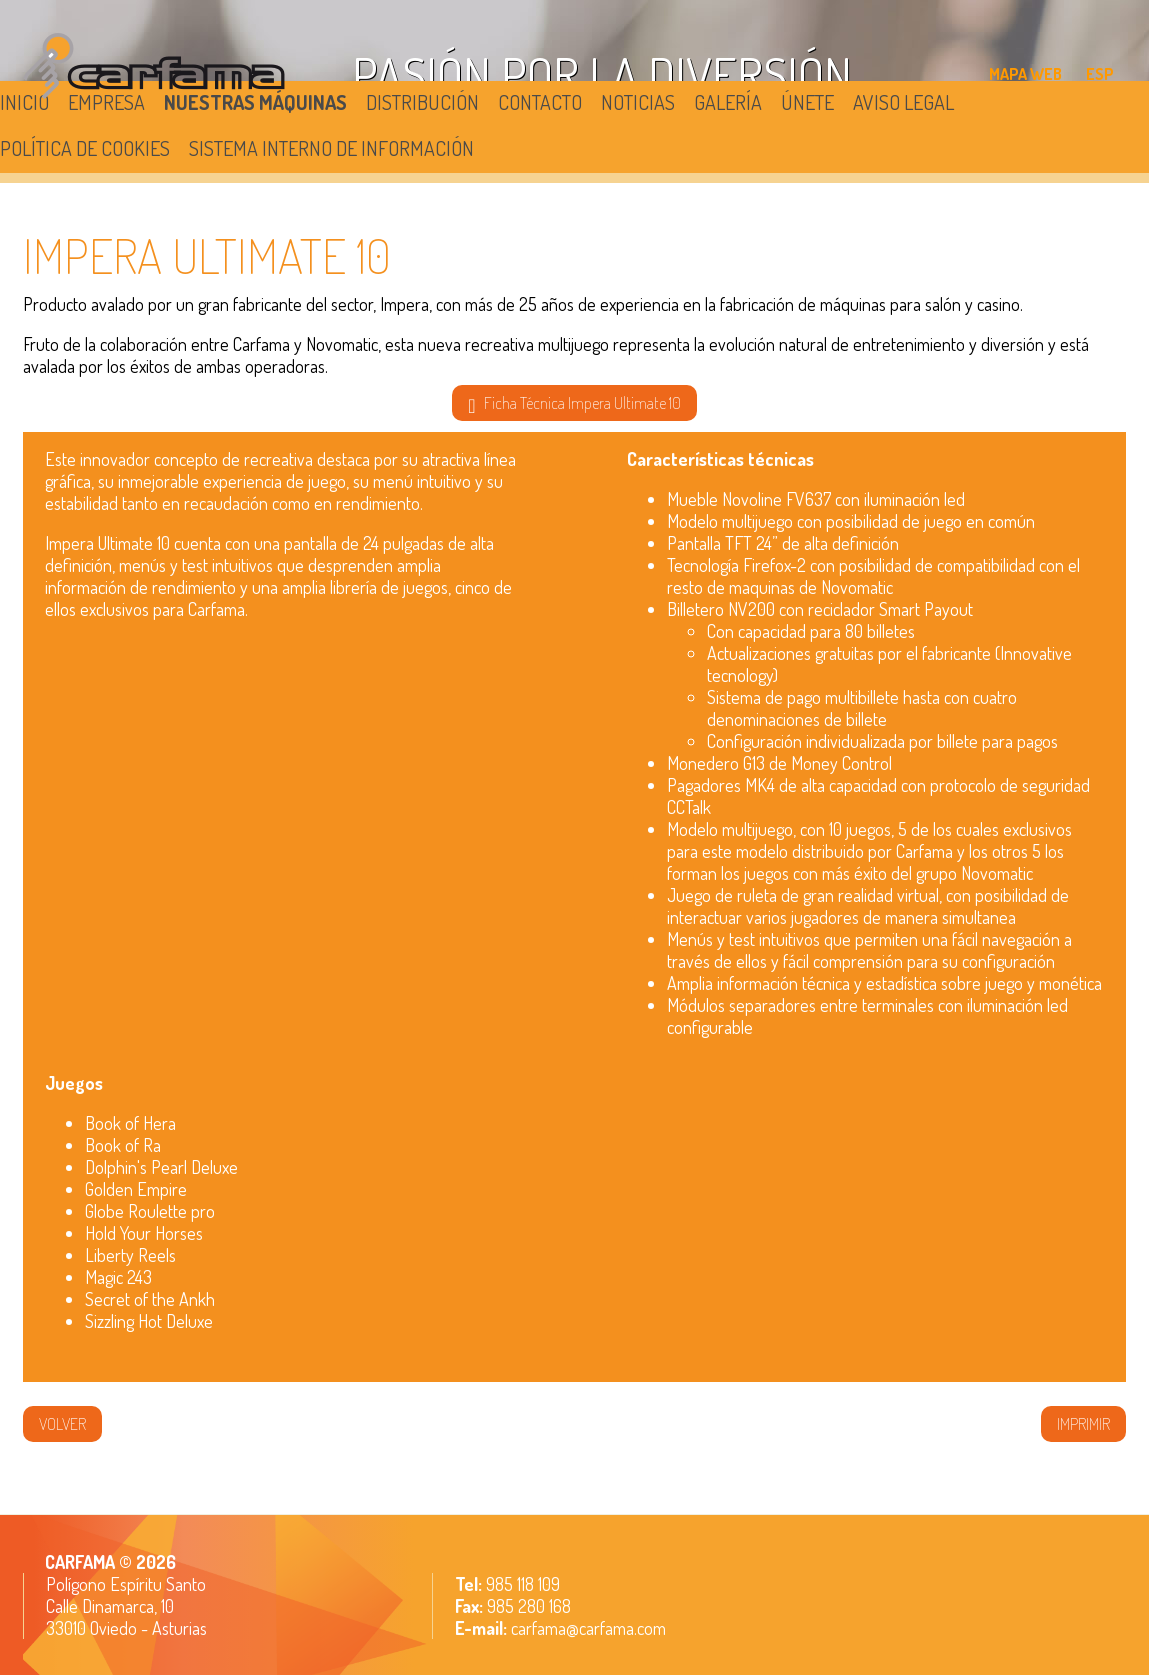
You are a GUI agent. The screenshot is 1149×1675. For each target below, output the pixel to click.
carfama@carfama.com (588, 1628)
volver (62, 1424)
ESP (1100, 74)
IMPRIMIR (1083, 1424)
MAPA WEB (1025, 74)
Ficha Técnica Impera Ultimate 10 (574, 404)
